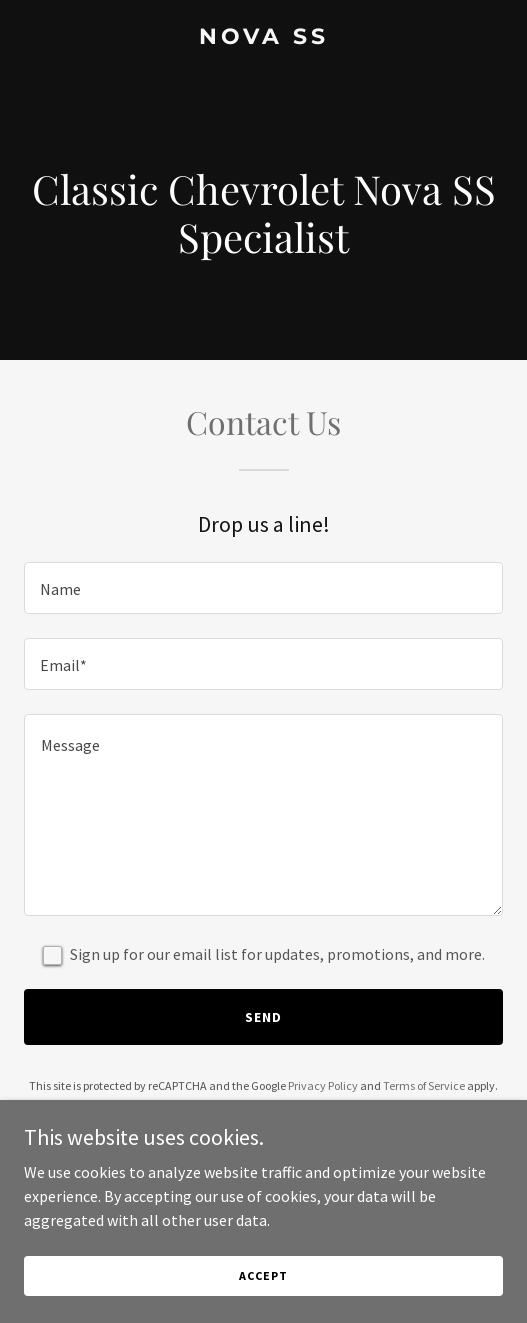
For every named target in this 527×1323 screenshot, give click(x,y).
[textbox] (263, 588)
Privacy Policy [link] (323, 1085)
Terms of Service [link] (424, 1085)
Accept (263, 1275)
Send (263, 1017)
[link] (263, 38)
